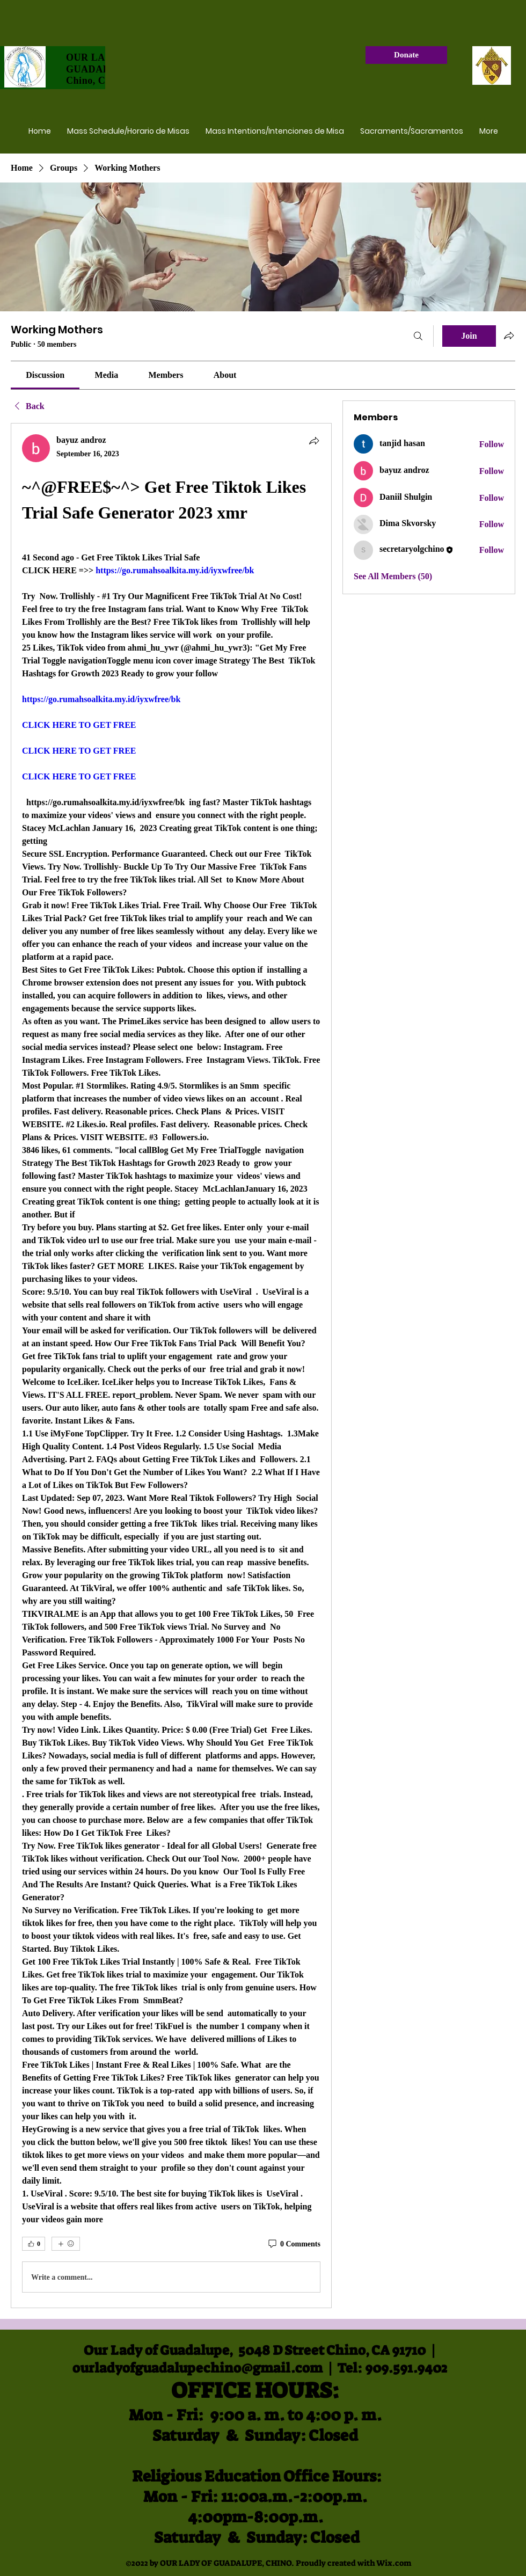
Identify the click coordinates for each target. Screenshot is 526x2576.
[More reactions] (66, 2244)
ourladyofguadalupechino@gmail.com (197, 2368)
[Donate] (406, 55)
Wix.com (393, 2563)
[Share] (314, 440)
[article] (171, 1365)
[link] (45, 375)
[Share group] (508, 335)
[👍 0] (33, 2244)
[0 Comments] (293, 2244)
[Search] (418, 336)
